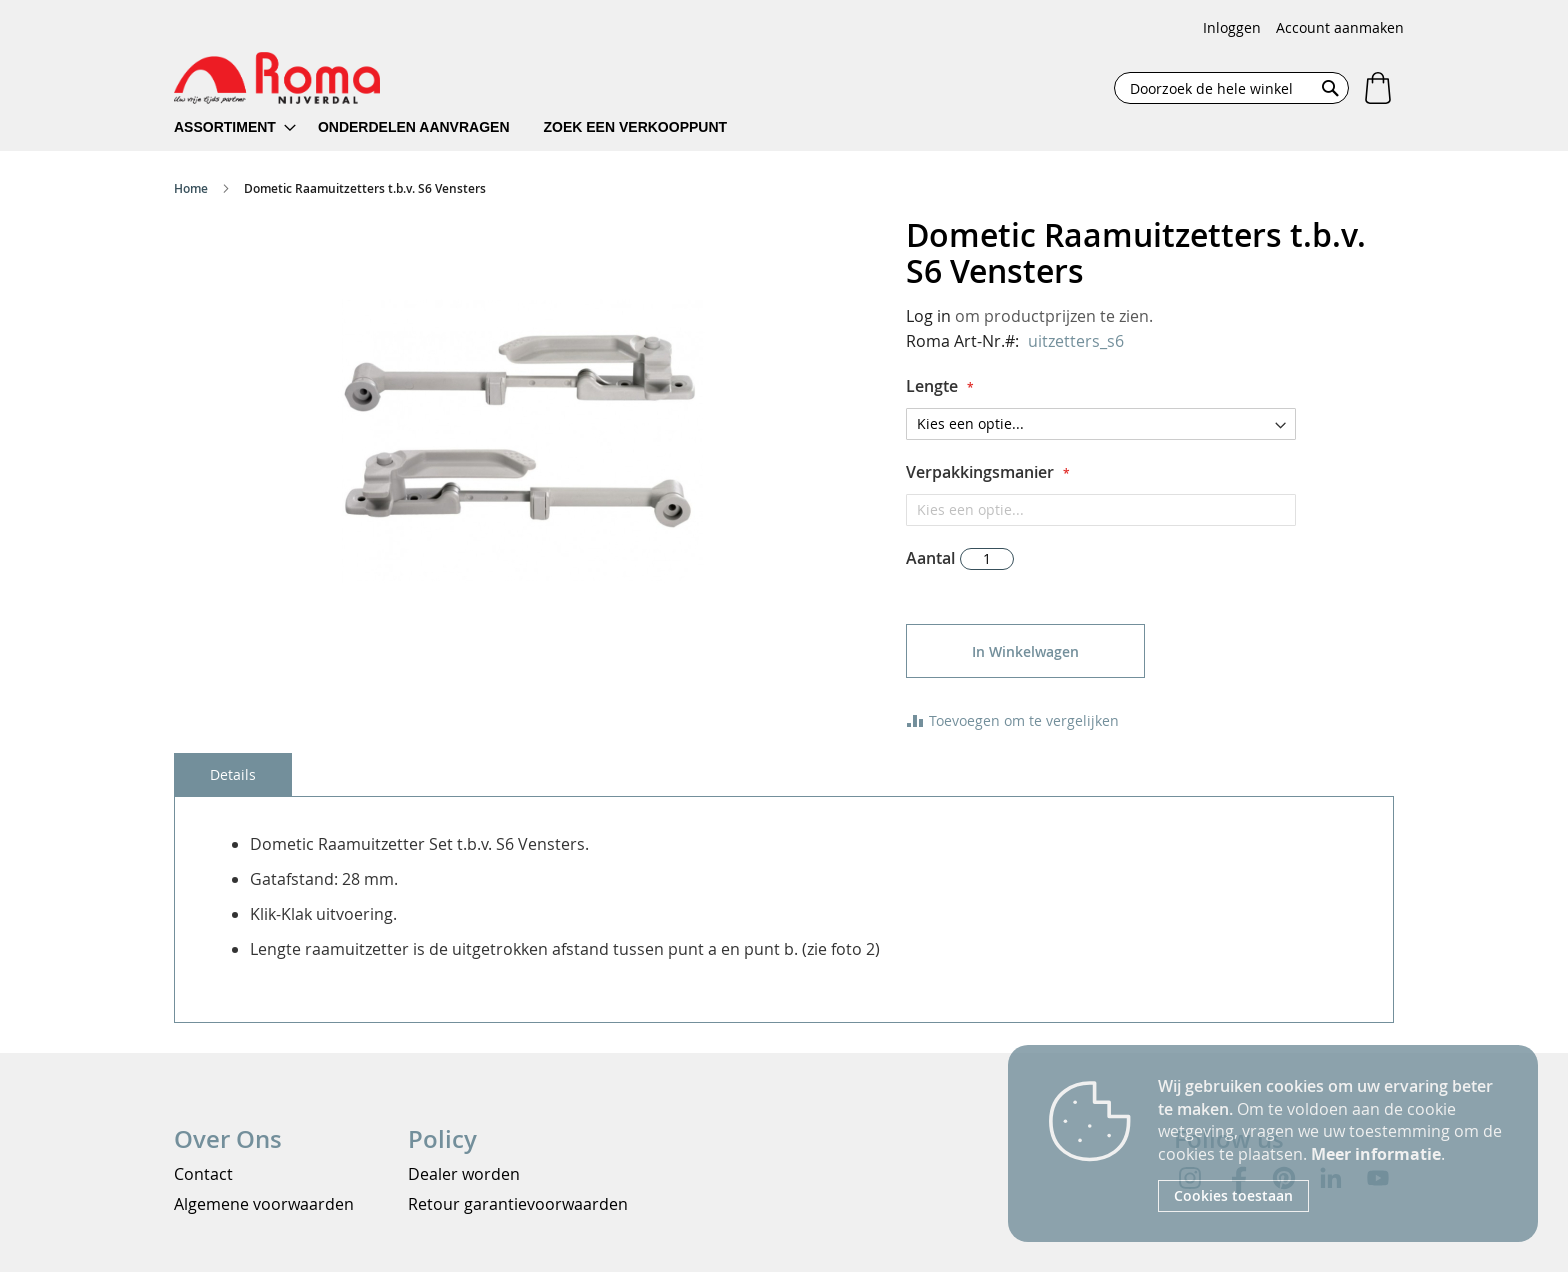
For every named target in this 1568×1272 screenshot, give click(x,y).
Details (233, 774)
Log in (928, 316)
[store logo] (277, 78)
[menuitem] (235, 127)
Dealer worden (464, 1174)
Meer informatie (1376, 1154)
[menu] (463, 127)
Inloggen (1232, 27)
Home (191, 188)
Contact (203, 1174)
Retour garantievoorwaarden (518, 1204)
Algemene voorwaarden (264, 1204)
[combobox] (1231, 88)
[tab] (233, 774)
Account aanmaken (1340, 27)
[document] (1333, 1143)
